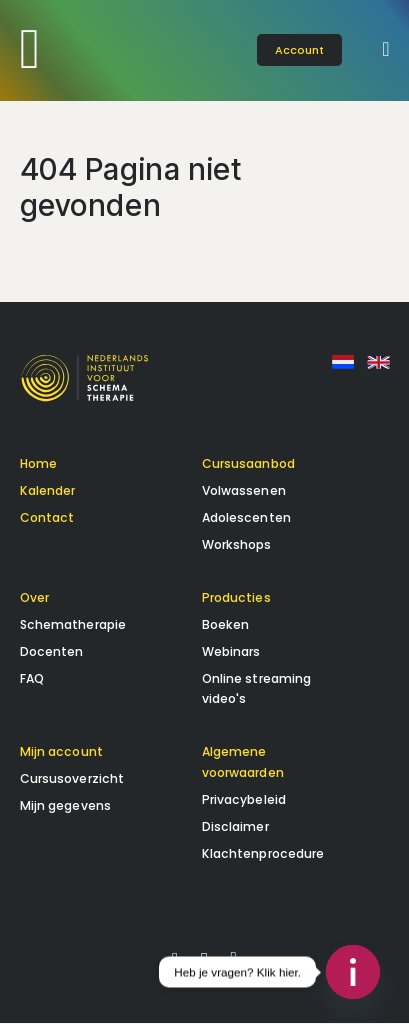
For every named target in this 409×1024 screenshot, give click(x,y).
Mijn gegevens (66, 806)
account (300, 50)
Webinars (231, 651)
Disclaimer (235, 826)
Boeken (226, 624)
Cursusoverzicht (72, 779)
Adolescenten (246, 518)
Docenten (52, 651)
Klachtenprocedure (263, 853)
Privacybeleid (244, 800)
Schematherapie (73, 624)
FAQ (32, 678)
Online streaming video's (257, 689)
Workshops (237, 545)
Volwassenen (244, 491)
